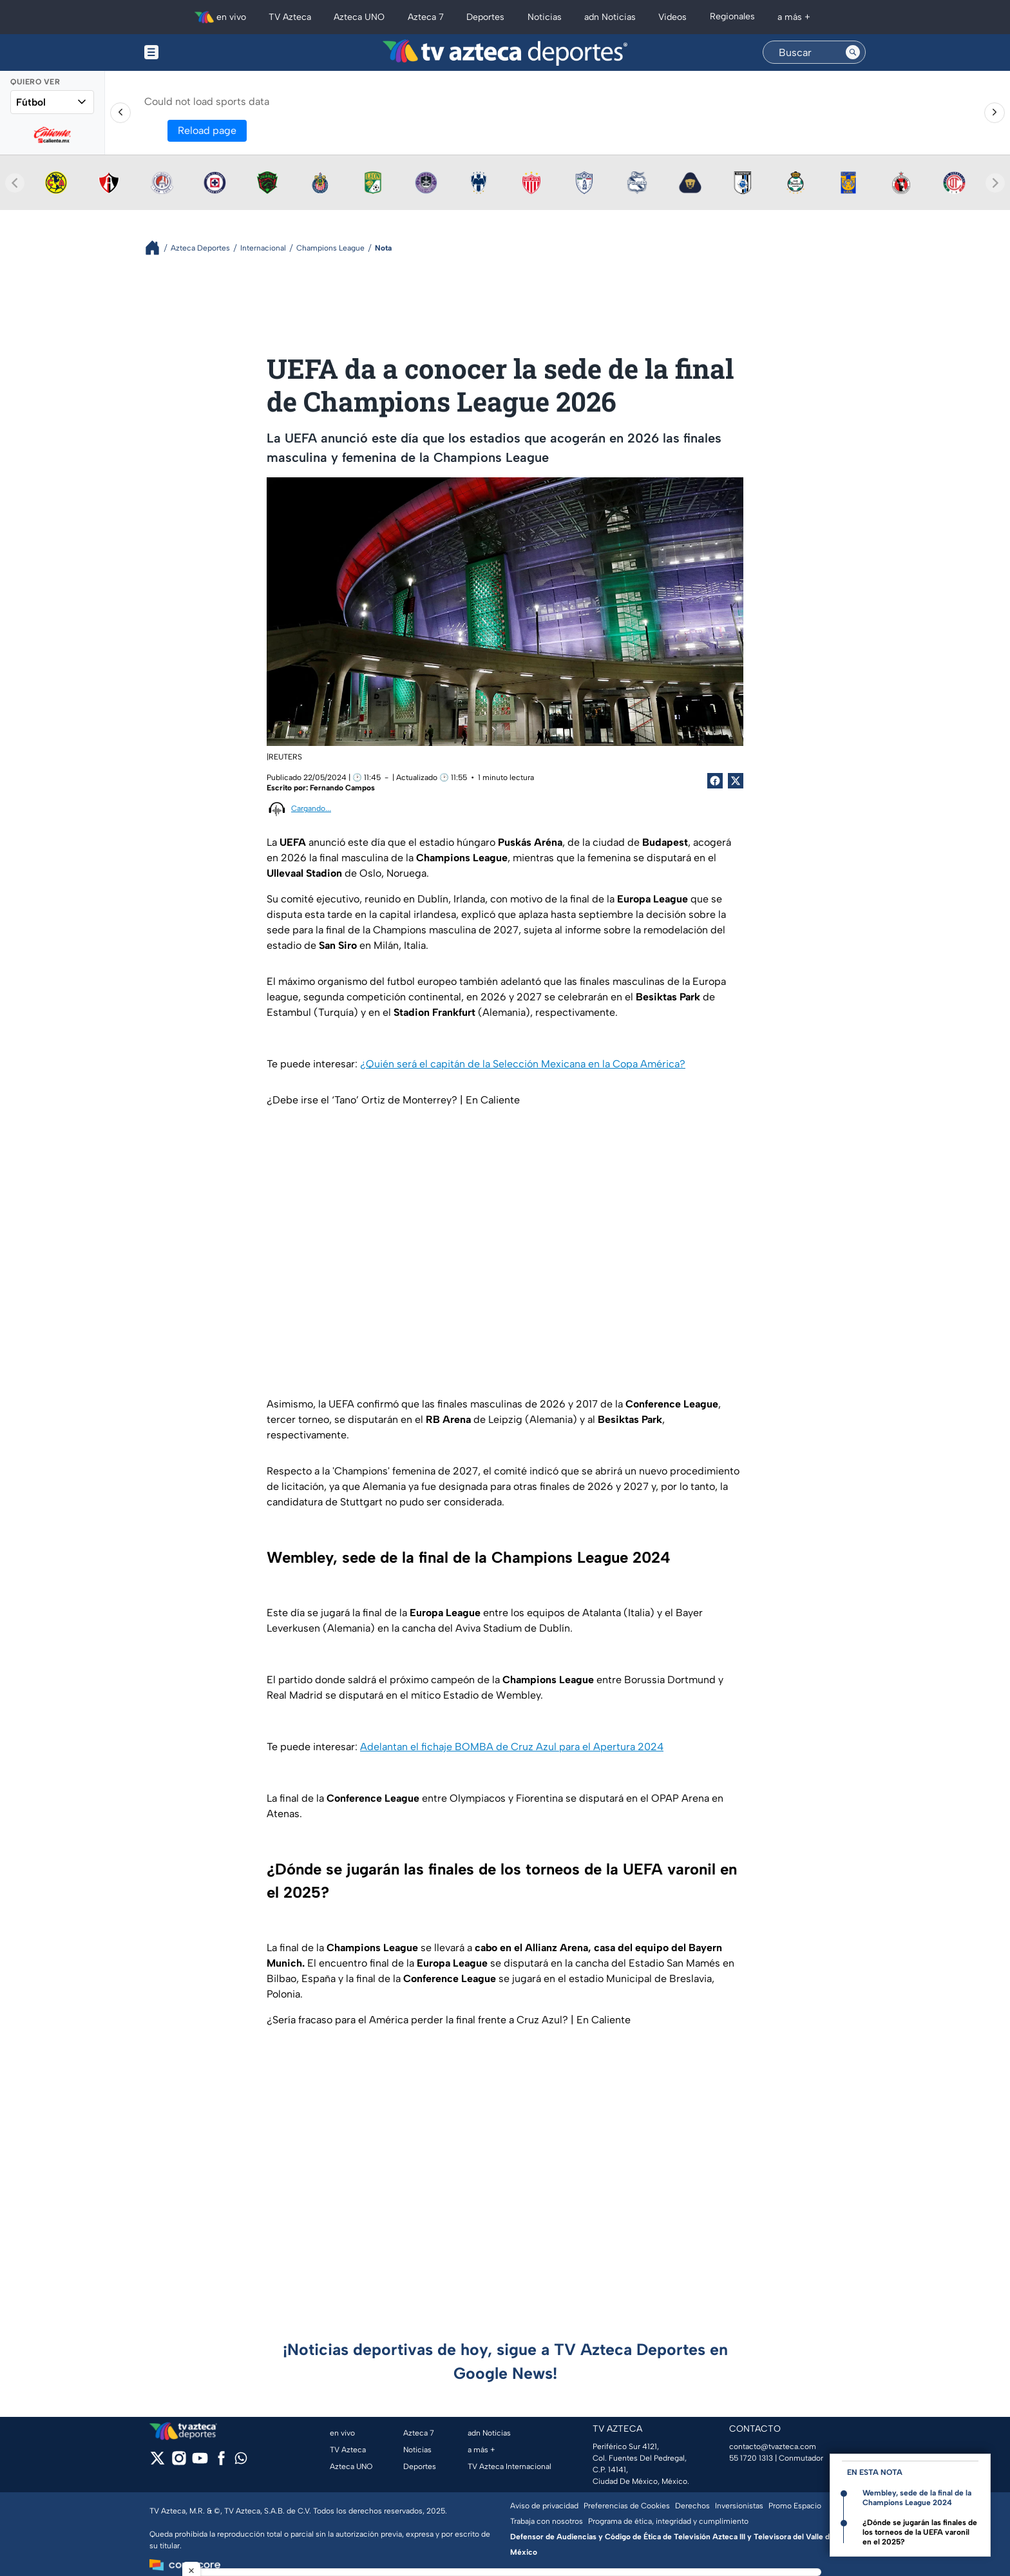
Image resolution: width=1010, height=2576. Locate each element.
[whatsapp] (240, 2461)
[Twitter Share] (735, 780)
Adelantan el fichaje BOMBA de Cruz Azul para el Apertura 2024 (511, 1747)
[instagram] (179, 2462)
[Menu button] (195, 52)
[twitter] (157, 2462)
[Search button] (853, 52)
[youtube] (200, 2462)
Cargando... (311, 808)
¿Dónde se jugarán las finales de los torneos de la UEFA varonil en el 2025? (919, 2532)
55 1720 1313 (751, 2458)
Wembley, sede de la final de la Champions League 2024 (916, 2497)
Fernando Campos (342, 787)
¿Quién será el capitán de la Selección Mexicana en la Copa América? (522, 1064)
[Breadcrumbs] (157, 248)
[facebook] (221, 2462)
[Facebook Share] (715, 780)
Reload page (207, 130)
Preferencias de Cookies (627, 2505)
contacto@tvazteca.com (772, 2446)
